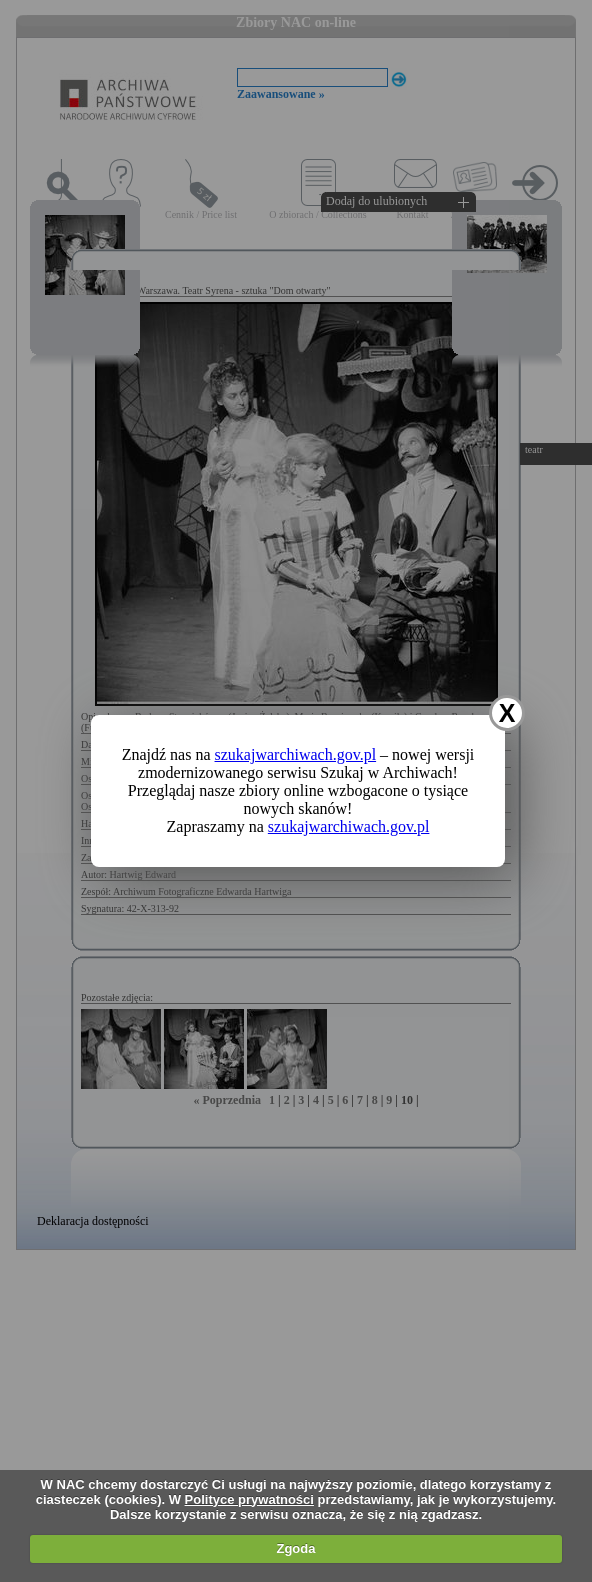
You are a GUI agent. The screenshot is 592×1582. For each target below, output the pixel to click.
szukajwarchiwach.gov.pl (296, 754)
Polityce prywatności (249, 1499)
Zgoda (295, 1548)
